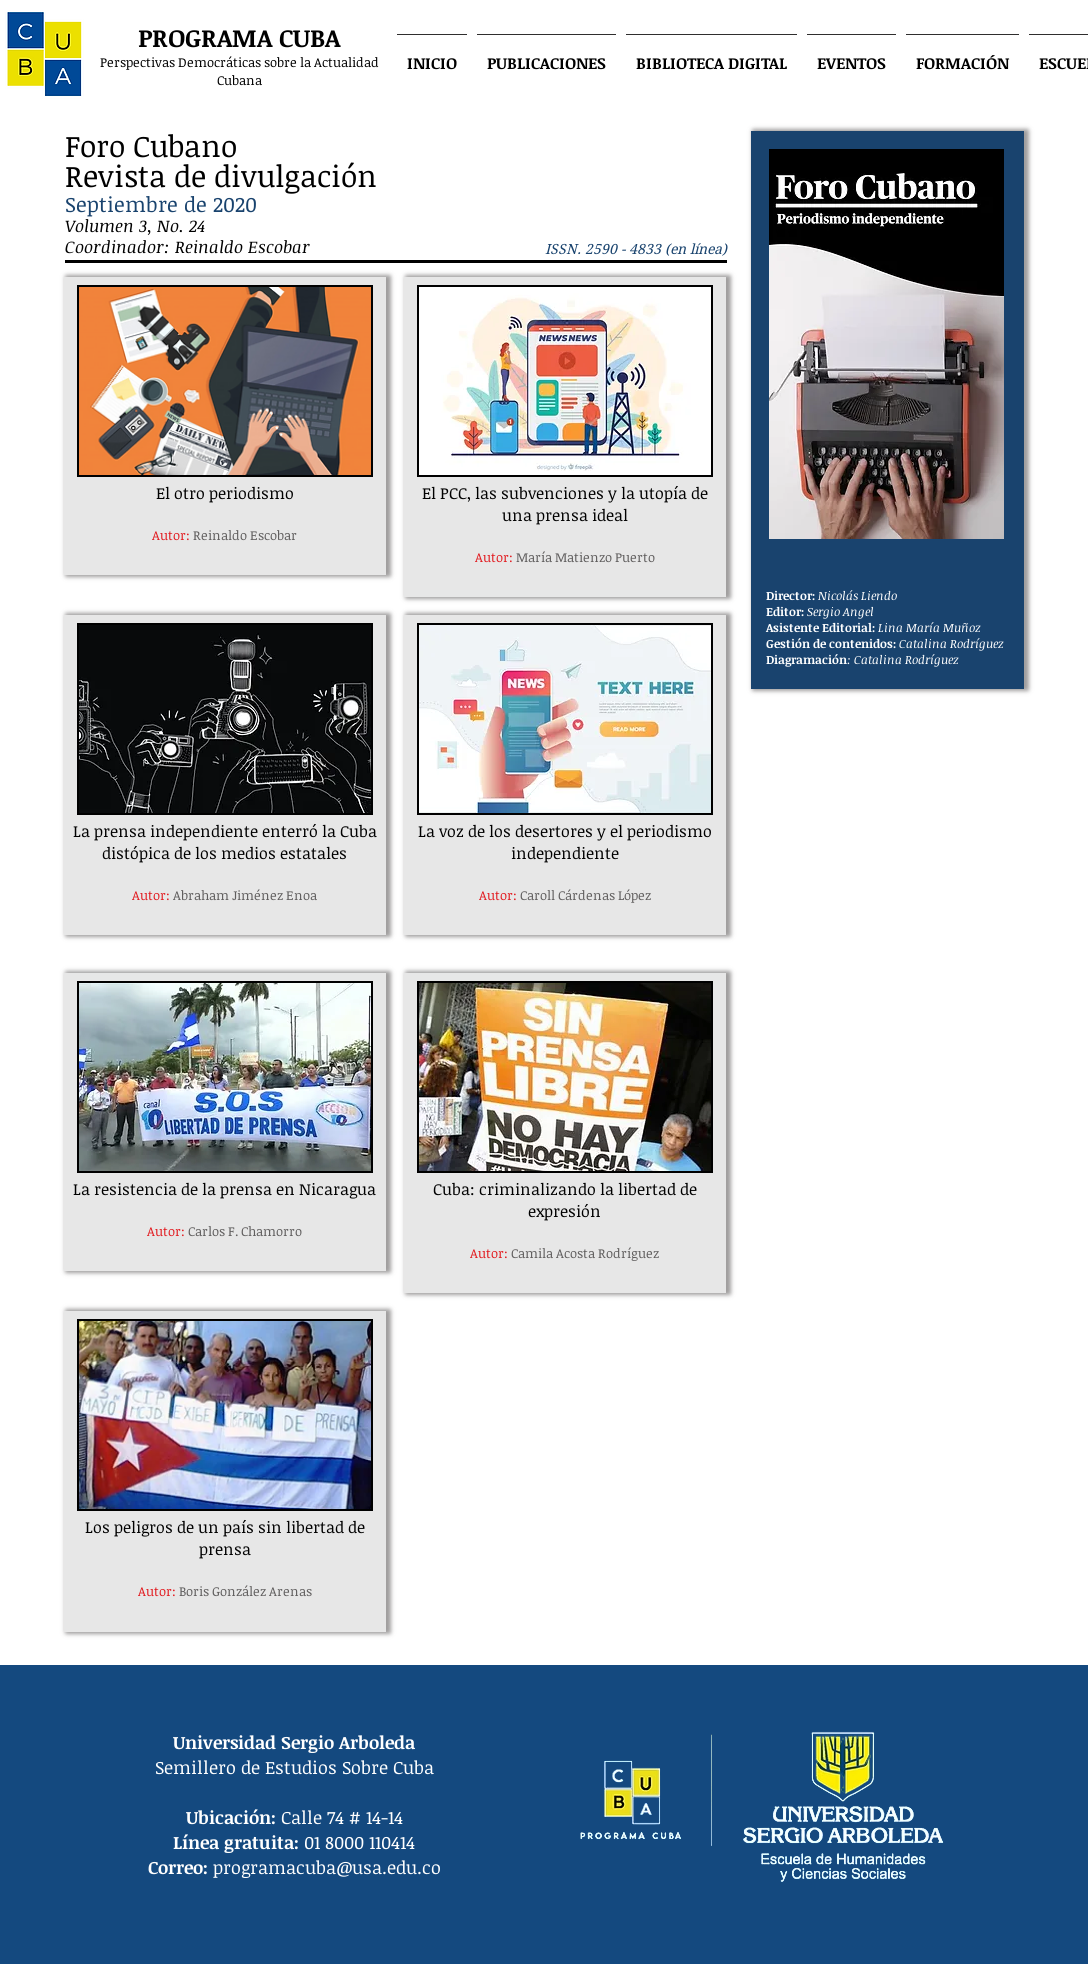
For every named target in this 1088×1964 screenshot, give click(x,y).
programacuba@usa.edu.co (327, 1867)
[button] (546, 54)
